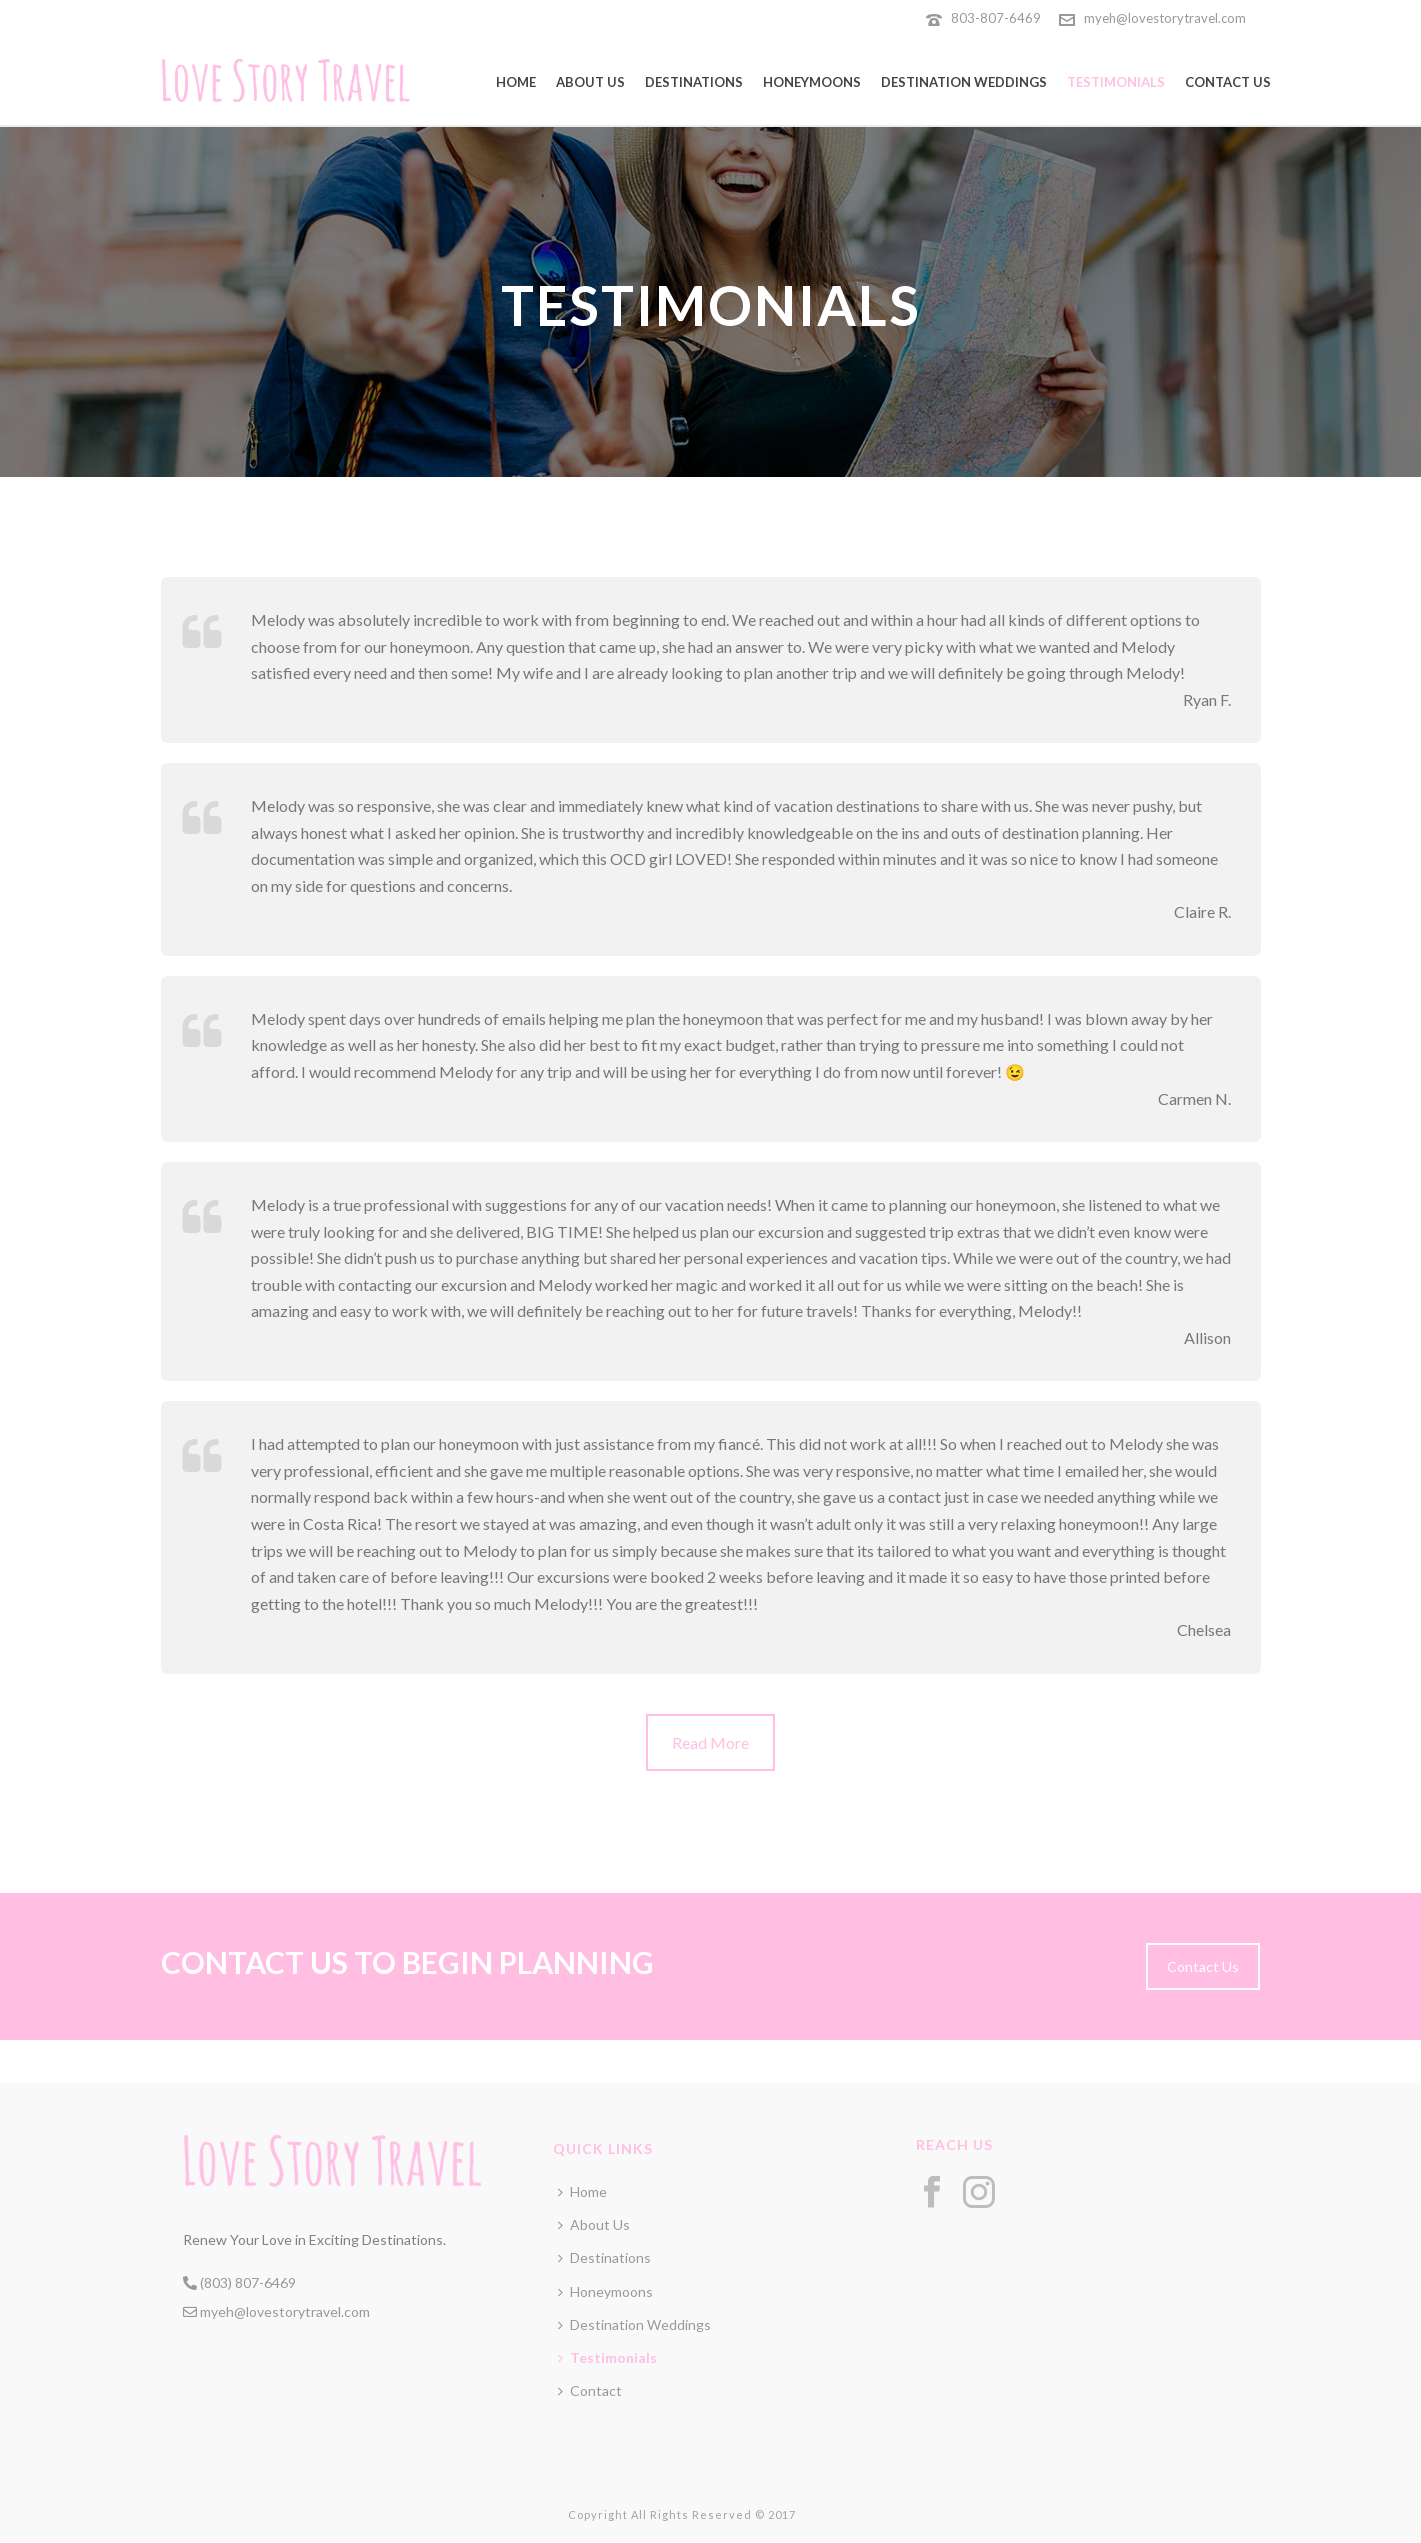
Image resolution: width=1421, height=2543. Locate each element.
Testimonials (1116, 82)
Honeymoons (812, 82)
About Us (590, 82)
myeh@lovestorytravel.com (1165, 18)
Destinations (694, 82)
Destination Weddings (964, 82)
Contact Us (1228, 82)
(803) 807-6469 (239, 2282)
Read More (710, 1742)
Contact (590, 2390)
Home (516, 82)
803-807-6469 (997, 18)
